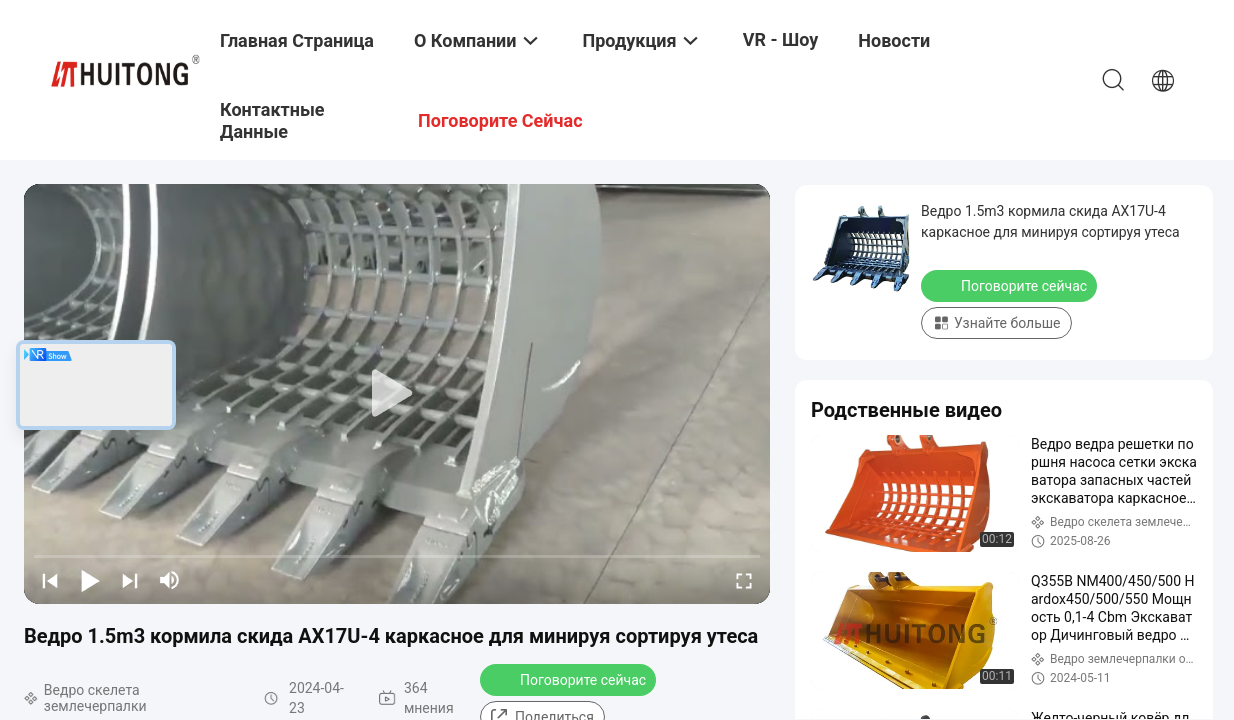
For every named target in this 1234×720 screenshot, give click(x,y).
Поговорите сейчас (570, 679)
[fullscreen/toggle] (744, 580)
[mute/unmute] (170, 580)
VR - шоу (781, 39)
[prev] (50, 580)
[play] (397, 394)
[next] (130, 580)
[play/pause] (90, 580)
